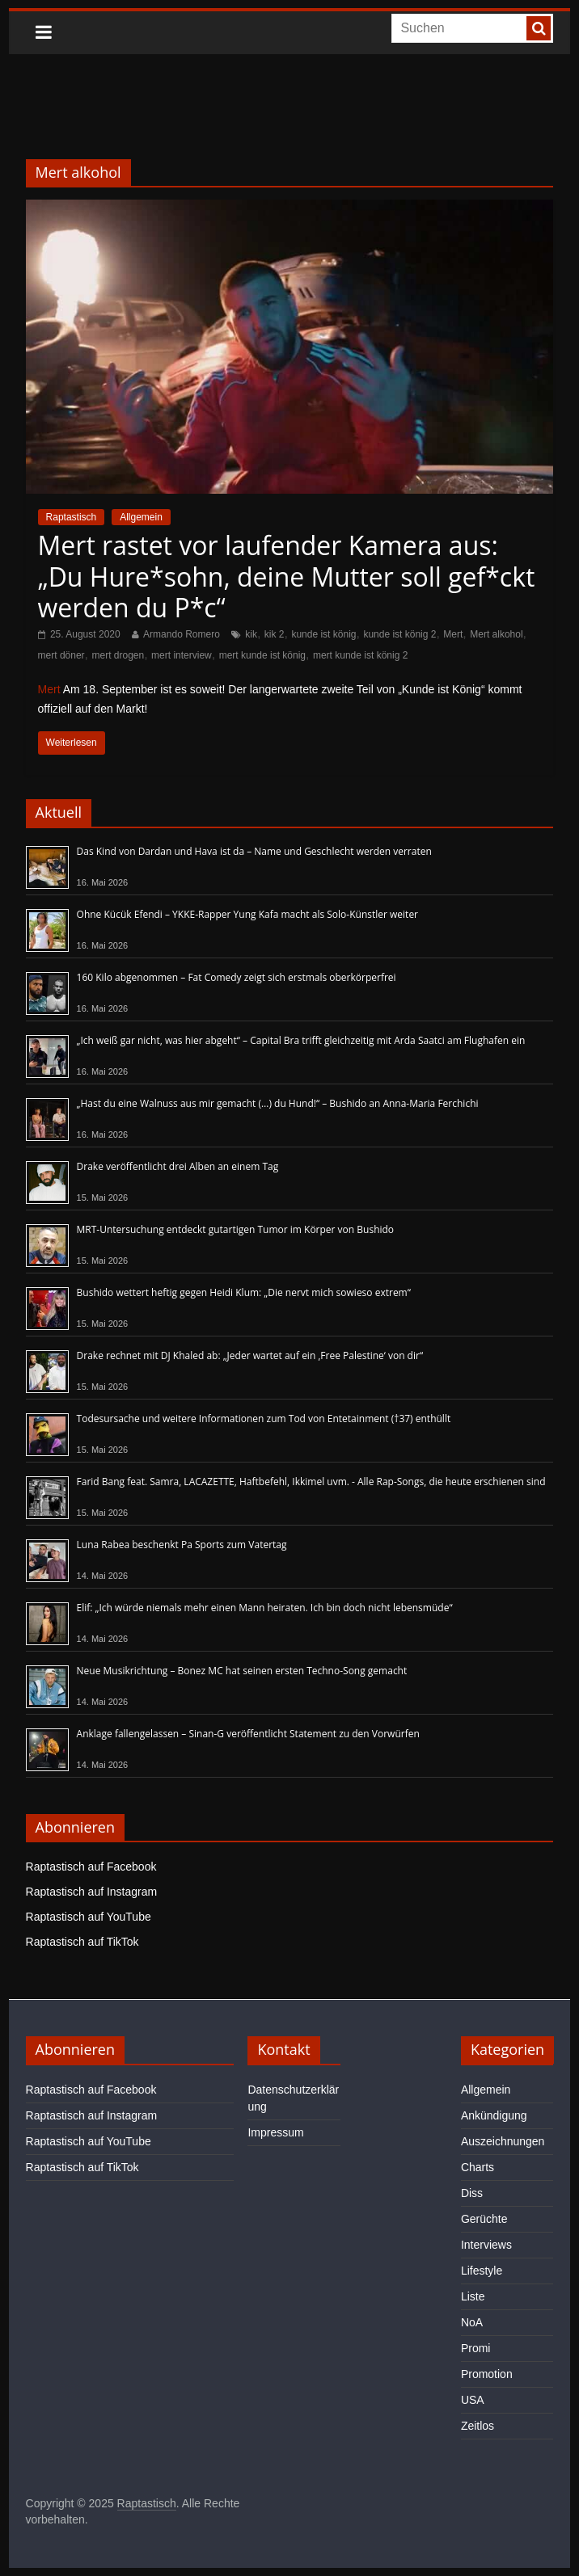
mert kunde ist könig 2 (360, 655)
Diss (472, 2193)
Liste (473, 2296)
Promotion (487, 2374)
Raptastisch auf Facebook (91, 1866)
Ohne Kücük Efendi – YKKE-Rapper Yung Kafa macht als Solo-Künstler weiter (247, 914)
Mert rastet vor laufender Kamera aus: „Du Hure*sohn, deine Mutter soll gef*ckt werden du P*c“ (286, 576)
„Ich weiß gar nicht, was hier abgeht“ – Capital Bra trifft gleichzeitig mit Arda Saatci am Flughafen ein (301, 1040)
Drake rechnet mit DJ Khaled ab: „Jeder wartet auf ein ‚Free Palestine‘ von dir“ (250, 1355)
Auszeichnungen (503, 2141)
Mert (453, 634)
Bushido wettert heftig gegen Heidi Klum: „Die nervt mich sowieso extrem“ (244, 1292)
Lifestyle (481, 2270)
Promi (476, 2348)
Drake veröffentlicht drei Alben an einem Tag (178, 1166)
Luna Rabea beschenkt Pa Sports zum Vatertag (182, 1544)
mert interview (181, 655)
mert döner (61, 655)
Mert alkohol (496, 634)
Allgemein (141, 517)
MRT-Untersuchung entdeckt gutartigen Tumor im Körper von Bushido (236, 1229)
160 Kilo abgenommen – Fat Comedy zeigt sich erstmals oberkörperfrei (236, 977)
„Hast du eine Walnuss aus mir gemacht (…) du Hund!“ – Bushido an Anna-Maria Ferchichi (278, 1103)
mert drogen (117, 655)
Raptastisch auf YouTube (88, 1916)
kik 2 (274, 634)
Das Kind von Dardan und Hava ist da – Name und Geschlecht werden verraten (254, 851)
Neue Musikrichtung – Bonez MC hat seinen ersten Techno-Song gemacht (242, 1670)
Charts (477, 2167)
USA (472, 2399)
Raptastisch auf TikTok (82, 1941)
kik (251, 634)
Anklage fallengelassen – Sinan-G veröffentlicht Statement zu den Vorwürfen (248, 1733)
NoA (472, 2322)
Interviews (486, 2244)
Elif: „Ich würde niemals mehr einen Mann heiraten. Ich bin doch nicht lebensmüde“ (265, 1607)
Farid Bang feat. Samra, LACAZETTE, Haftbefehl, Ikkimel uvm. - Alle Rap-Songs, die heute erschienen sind (311, 1481)
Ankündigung (494, 2115)
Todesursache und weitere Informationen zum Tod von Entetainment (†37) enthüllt (264, 1418)
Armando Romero (181, 634)
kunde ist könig (323, 634)
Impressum (275, 2132)
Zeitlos (477, 2425)
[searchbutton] (538, 28)
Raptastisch (71, 517)
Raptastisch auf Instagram (92, 1891)
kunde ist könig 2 (399, 634)
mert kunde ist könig (262, 655)
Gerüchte (484, 2218)
